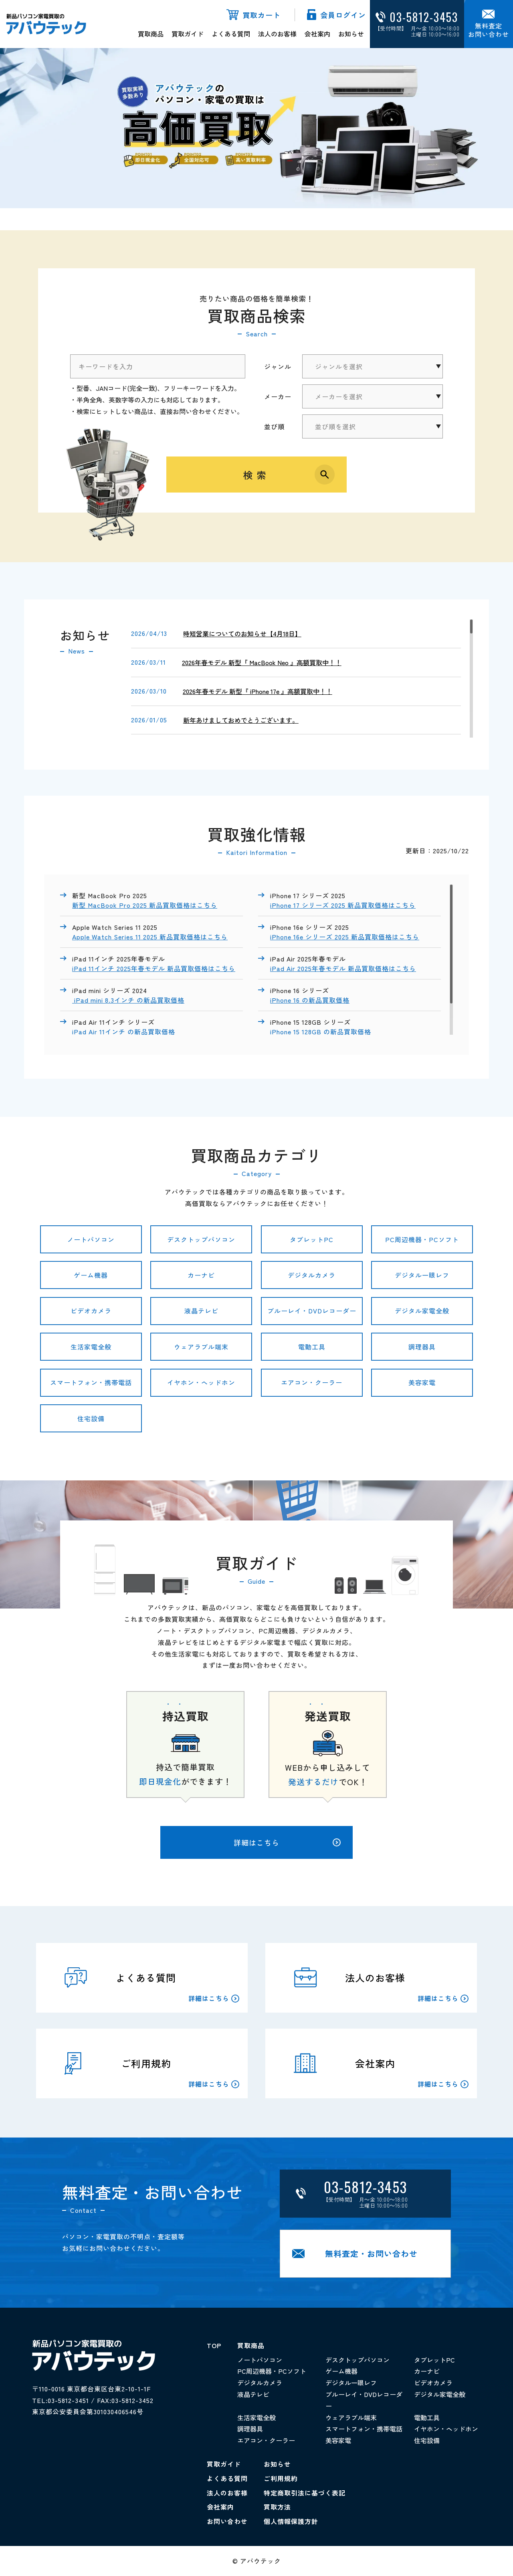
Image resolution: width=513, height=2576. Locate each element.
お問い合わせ (227, 2521)
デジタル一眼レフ (422, 1275)
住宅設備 (91, 1418)
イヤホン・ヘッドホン (201, 1382)
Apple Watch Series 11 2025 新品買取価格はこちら (150, 936)
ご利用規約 (281, 2478)
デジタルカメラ (311, 1275)
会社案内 (317, 33)
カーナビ (201, 1275)
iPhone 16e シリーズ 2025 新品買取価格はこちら (344, 936)
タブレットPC (311, 1239)
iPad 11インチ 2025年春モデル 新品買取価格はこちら (153, 968)
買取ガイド (188, 33)
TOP (214, 2345)
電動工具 (311, 1346)
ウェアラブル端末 (201, 1346)
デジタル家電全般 (422, 1310)
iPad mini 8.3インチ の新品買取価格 (128, 1000)
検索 (256, 475)
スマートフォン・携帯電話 (91, 1382)
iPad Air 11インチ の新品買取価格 (124, 1031)
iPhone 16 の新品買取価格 (309, 1000)
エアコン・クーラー (311, 1382)
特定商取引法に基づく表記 (304, 2493)
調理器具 (422, 1346)
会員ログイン (343, 15)
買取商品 (151, 33)
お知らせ (351, 33)
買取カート (261, 15)
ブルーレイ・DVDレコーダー (311, 1310)
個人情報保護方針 (291, 2521)
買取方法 (277, 2507)
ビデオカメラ (91, 1310)
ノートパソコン (91, 1239)
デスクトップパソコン (201, 1239)
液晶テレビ (201, 1310)
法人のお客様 (277, 33)
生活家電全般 (91, 1346)
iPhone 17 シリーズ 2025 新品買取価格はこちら (343, 905)
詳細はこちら (287, 1842)
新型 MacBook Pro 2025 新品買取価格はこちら (144, 905)
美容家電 (422, 1382)
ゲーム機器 (91, 1275)
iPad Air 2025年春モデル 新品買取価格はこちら (343, 968)
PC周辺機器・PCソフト (422, 1239)
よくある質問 (231, 33)
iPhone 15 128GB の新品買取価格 (321, 1031)
